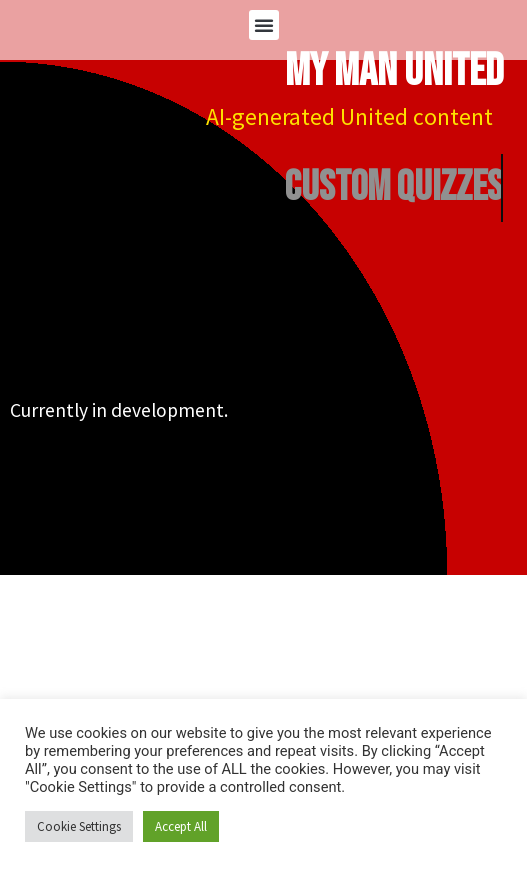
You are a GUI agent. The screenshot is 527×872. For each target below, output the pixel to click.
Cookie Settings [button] (79, 826)
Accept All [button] (181, 826)
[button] (264, 25)
